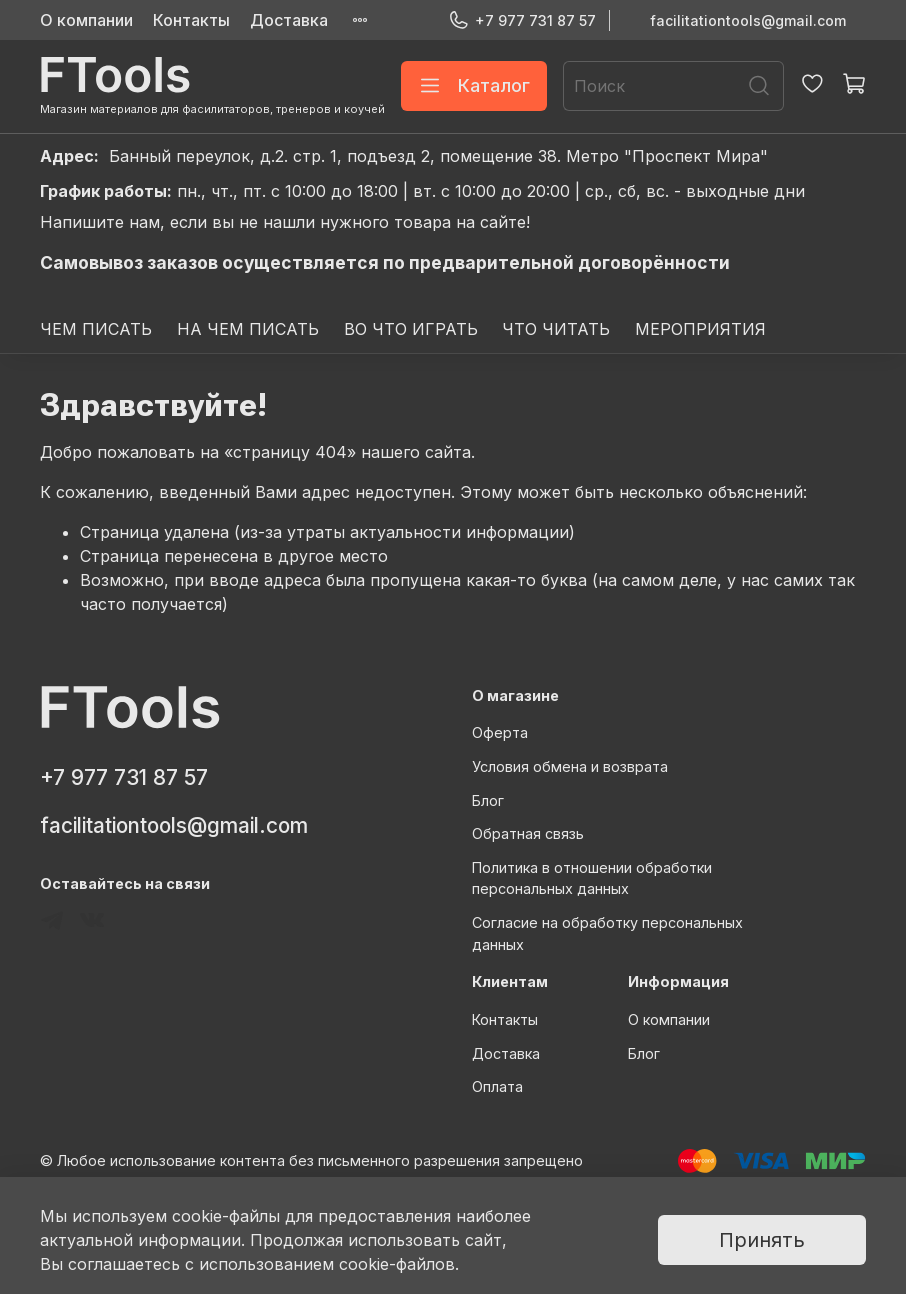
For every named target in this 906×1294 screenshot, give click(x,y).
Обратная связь (528, 833)
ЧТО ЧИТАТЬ (556, 329)
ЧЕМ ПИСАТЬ (96, 329)
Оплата (497, 1086)
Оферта (500, 732)
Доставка (289, 20)
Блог (488, 800)
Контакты (191, 20)
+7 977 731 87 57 (522, 20)
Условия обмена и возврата (570, 766)
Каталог (474, 86)
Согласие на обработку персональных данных (607, 933)
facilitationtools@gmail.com (748, 20)
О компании (86, 20)
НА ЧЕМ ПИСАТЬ (248, 329)
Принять (762, 1240)
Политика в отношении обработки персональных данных (592, 878)
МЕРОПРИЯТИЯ (700, 329)
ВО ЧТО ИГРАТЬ (411, 329)
